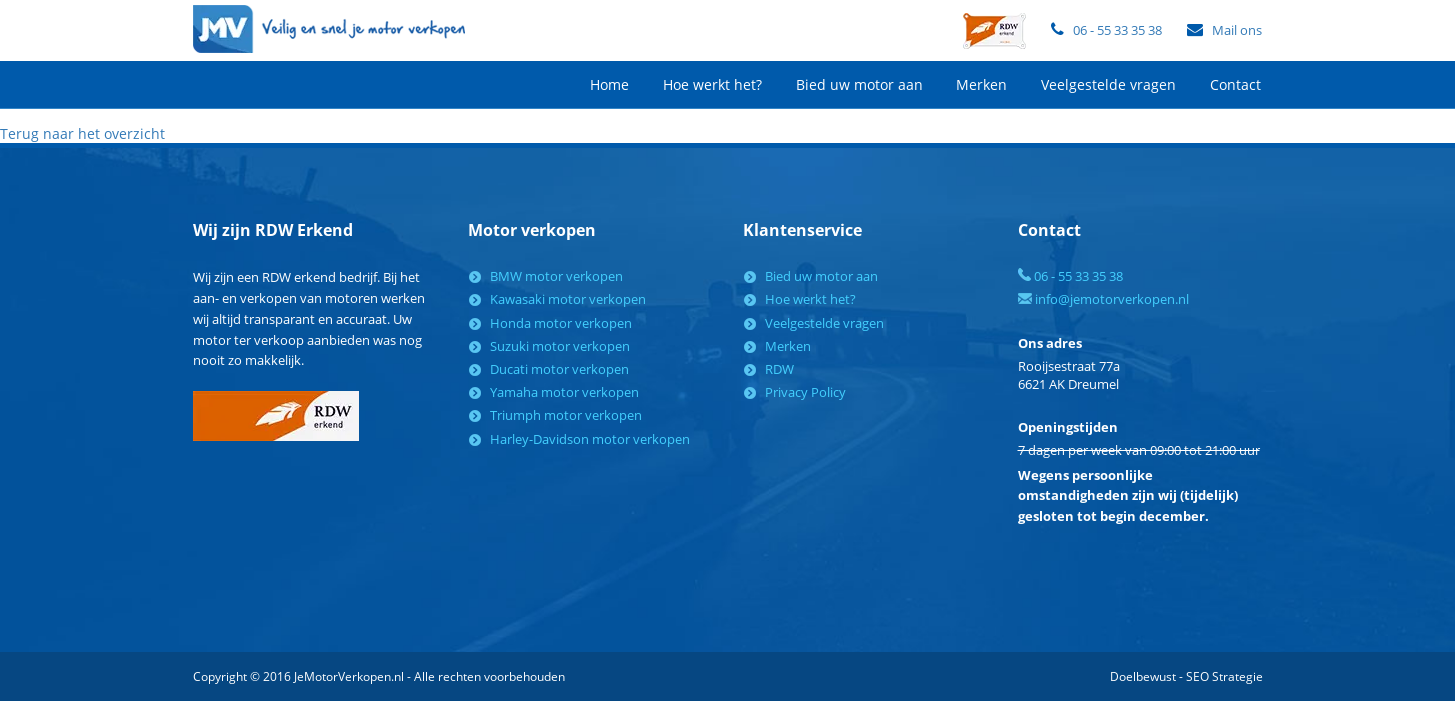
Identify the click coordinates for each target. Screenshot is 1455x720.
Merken (981, 84)
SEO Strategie (1224, 676)
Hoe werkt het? (712, 84)
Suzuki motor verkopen (560, 346)
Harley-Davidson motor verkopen (590, 439)
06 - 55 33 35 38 (1117, 30)
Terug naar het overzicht (82, 133)
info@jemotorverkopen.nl (1103, 299)
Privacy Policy (805, 392)
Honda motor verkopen (561, 323)
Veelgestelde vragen (1108, 84)
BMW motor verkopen (556, 276)
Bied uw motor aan (859, 84)
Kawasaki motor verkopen (568, 299)
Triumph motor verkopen (566, 415)
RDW (779, 369)
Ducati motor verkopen (559, 369)
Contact (1235, 84)
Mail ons (1237, 30)
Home (609, 84)
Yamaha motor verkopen (564, 392)
